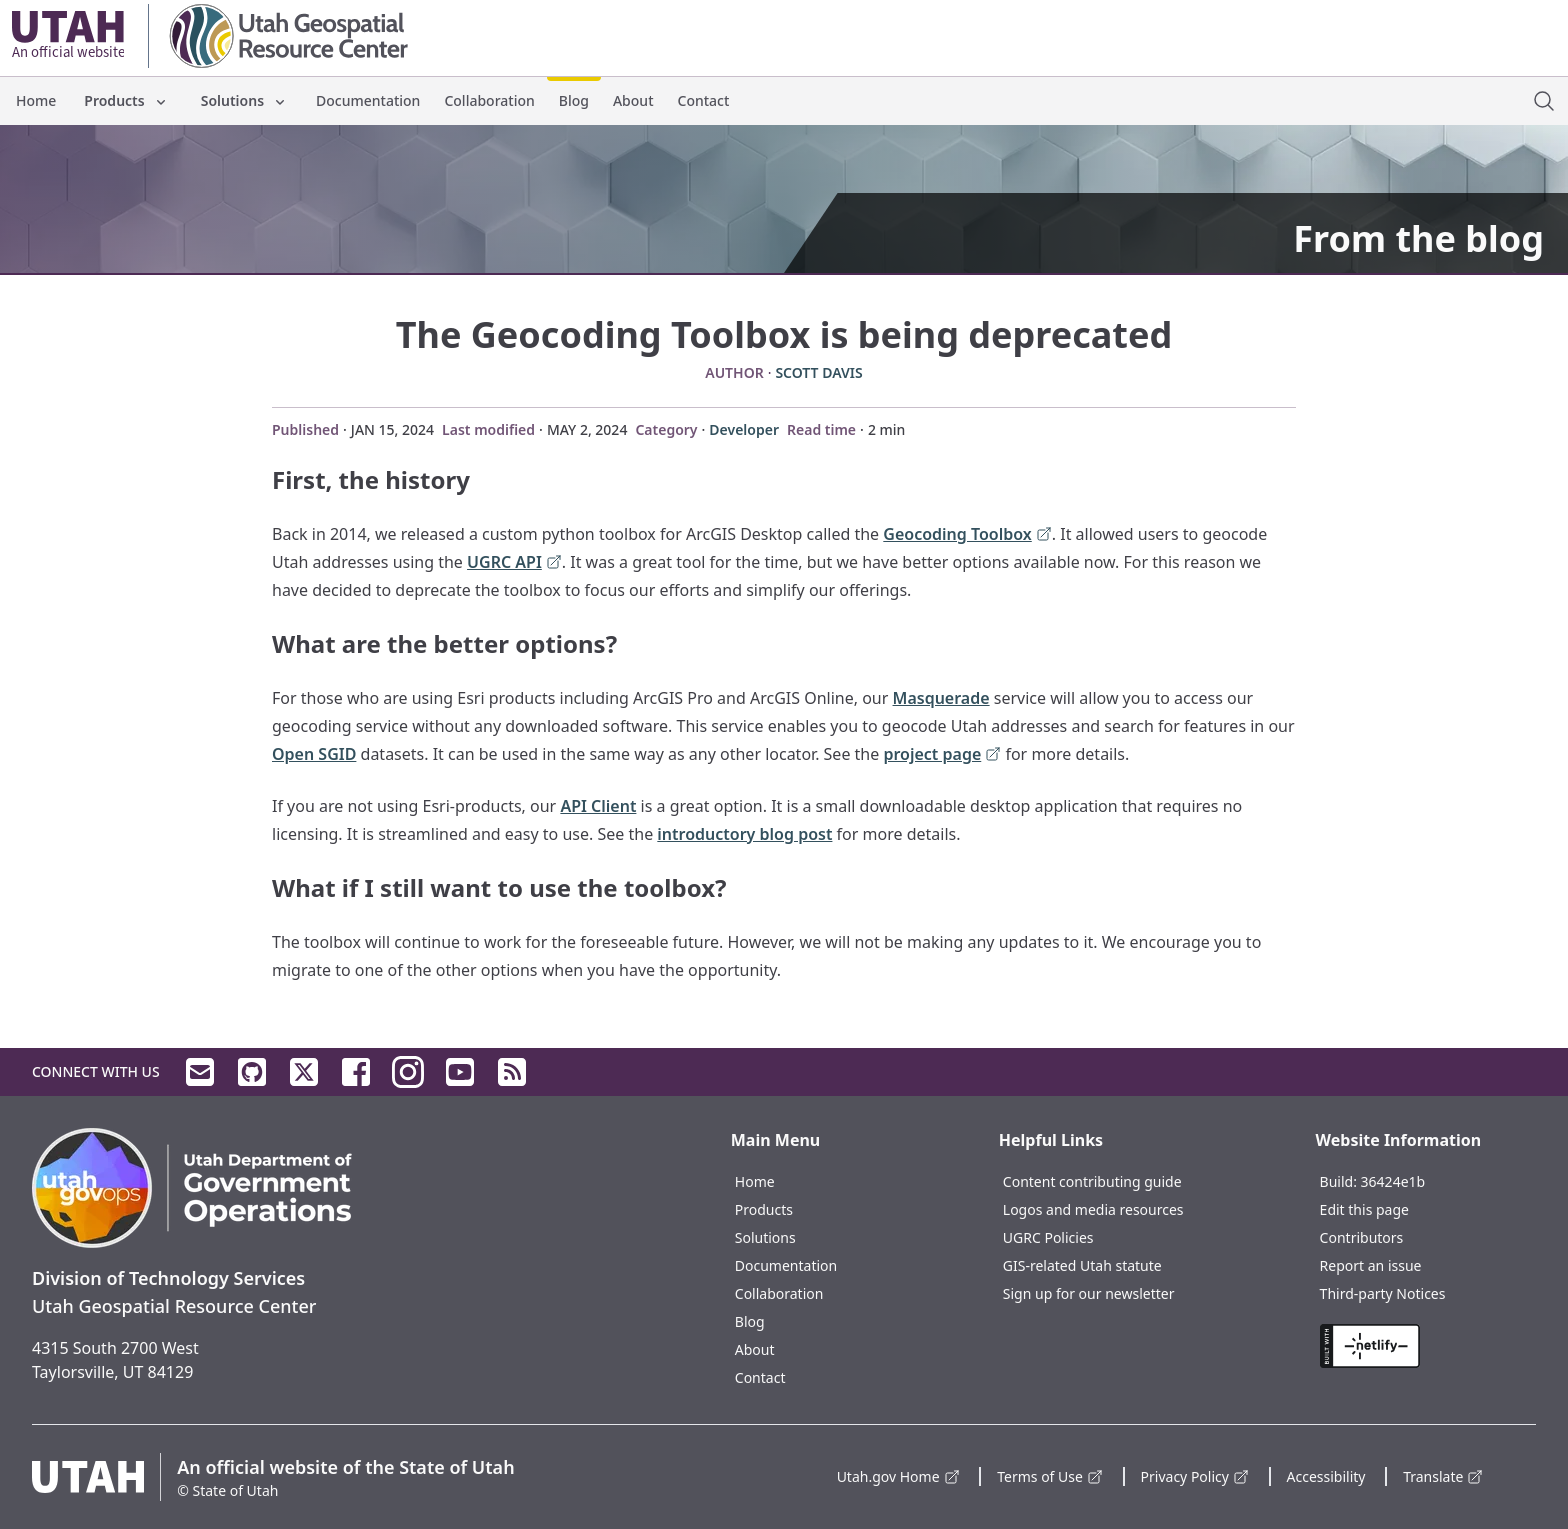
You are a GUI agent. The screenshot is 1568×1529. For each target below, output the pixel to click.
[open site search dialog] (1544, 101)
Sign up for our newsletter (1089, 1293)
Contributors (1362, 1237)
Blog (574, 100)
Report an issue (1371, 1265)
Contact (704, 100)
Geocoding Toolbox (967, 535)
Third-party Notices (1383, 1293)
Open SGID (314, 754)
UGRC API (514, 563)
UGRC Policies (1048, 1237)
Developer (744, 429)
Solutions (244, 100)
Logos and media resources (1093, 1209)
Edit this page (1364, 1209)
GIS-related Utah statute (1082, 1265)
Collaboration (489, 100)
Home (36, 100)
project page (942, 755)
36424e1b (1393, 1181)
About (633, 100)
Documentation (368, 100)
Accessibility (1326, 1476)
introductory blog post (744, 834)
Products (126, 100)
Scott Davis (818, 372)
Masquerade (941, 698)
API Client (598, 806)
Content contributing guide (1092, 1181)
